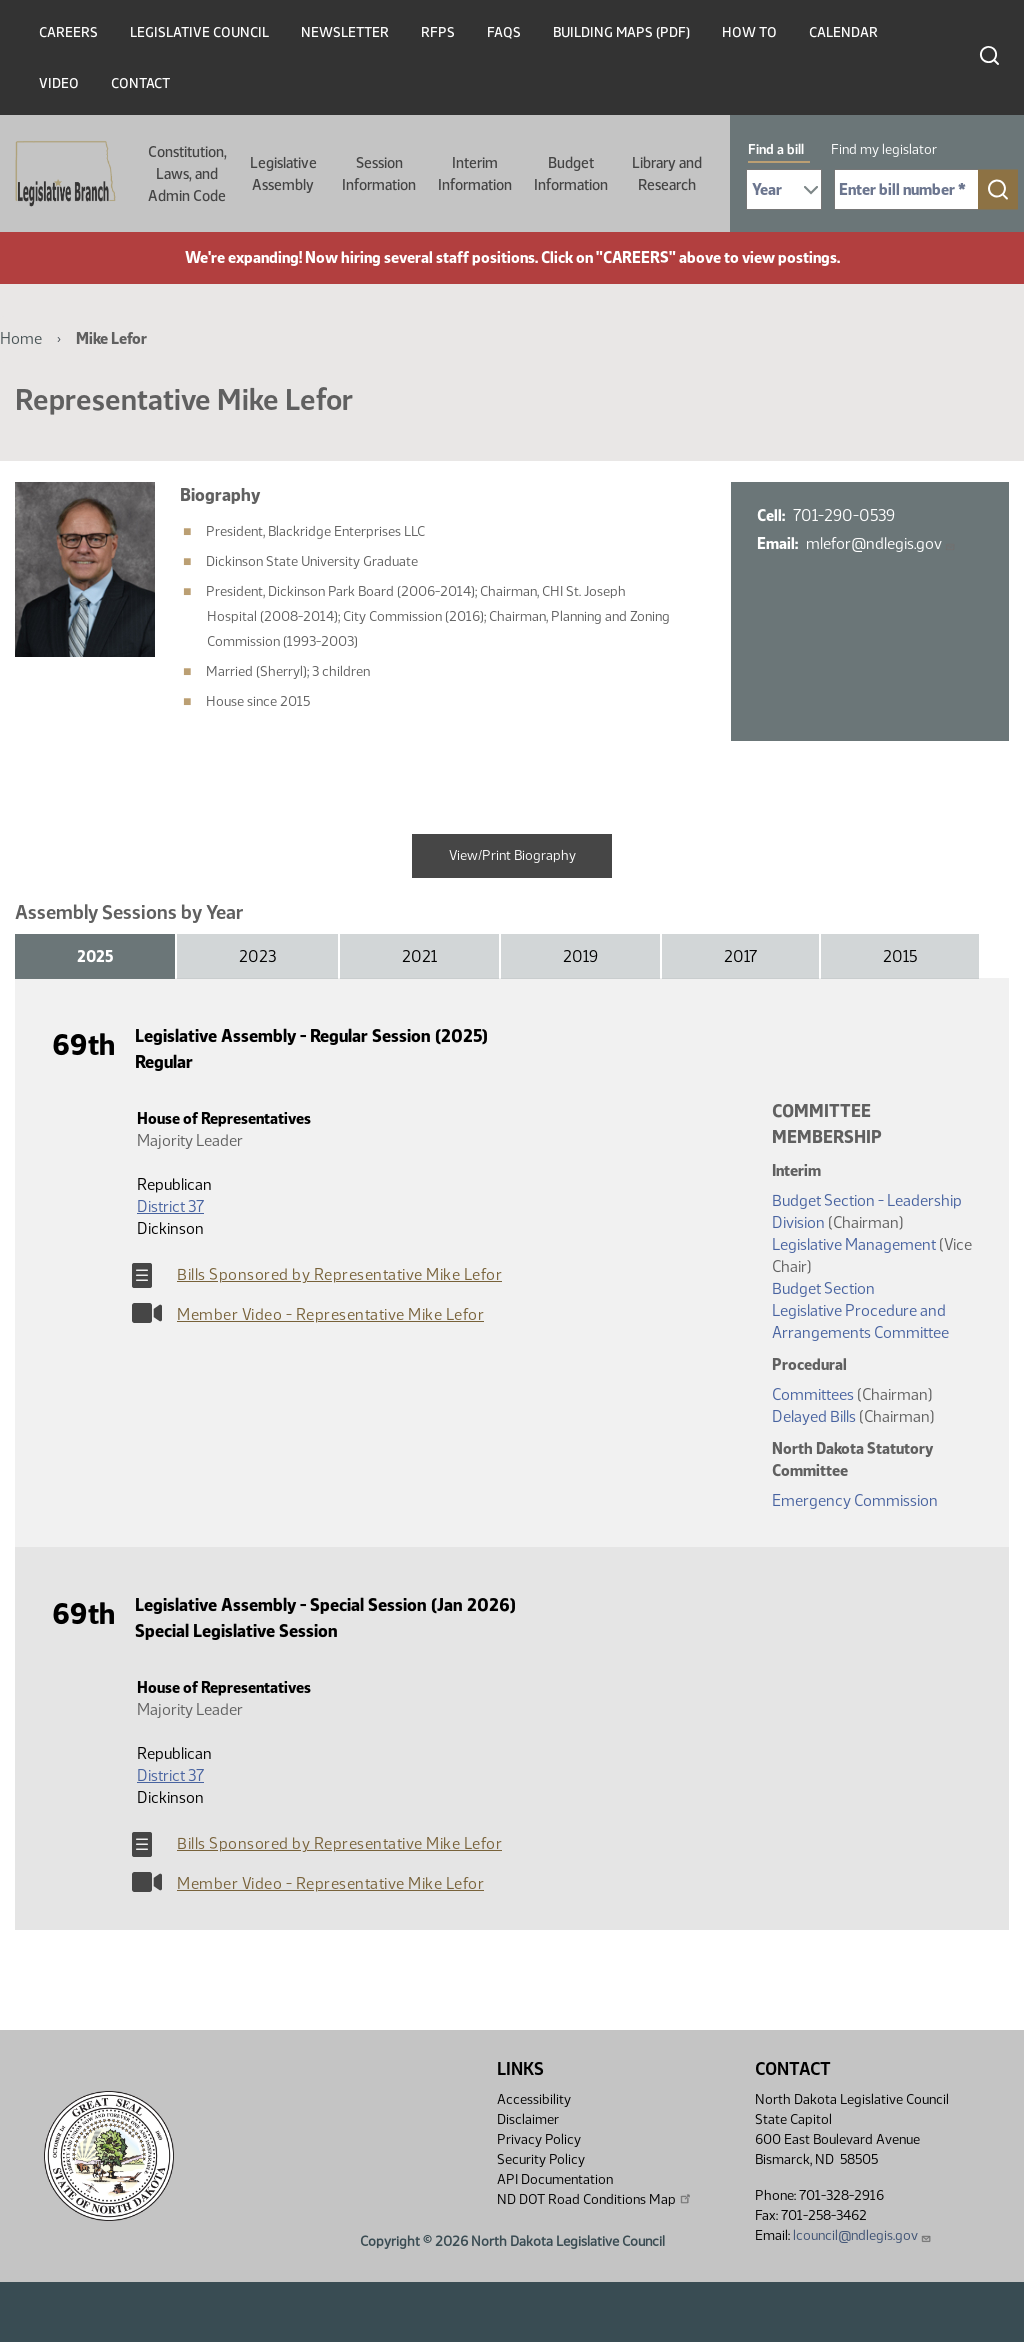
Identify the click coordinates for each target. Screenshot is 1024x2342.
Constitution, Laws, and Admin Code (187, 174)
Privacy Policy (539, 2139)
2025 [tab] (95, 956)
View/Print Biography (512, 855)
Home (21, 338)
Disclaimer (528, 2119)
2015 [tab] (900, 956)
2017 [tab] (740, 956)
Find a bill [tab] (776, 149)
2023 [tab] (257, 956)
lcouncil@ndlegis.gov (862, 2235)
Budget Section (823, 1288)
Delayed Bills (814, 1416)
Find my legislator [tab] (884, 149)
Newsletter (345, 32)
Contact (140, 83)
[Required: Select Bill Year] (784, 189)
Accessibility (534, 2099)
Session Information (379, 174)
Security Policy (541, 2159)
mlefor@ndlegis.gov (881, 543)
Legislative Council (199, 32)
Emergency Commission (855, 1500)
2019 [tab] (580, 956)
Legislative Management (854, 1244)
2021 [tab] (419, 956)
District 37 (170, 1206)
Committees (813, 1394)
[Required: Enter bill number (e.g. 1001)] (906, 189)
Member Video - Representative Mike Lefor (330, 1314)
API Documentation (555, 2179)
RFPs (438, 32)
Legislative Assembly (283, 174)
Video (59, 83)
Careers (68, 32)
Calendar (843, 32)
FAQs (504, 32)
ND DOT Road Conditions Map (595, 2199)
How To (749, 32)
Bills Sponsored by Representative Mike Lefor (339, 1274)
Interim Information (475, 174)
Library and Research (667, 174)
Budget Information (571, 174)
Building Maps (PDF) (621, 32)
